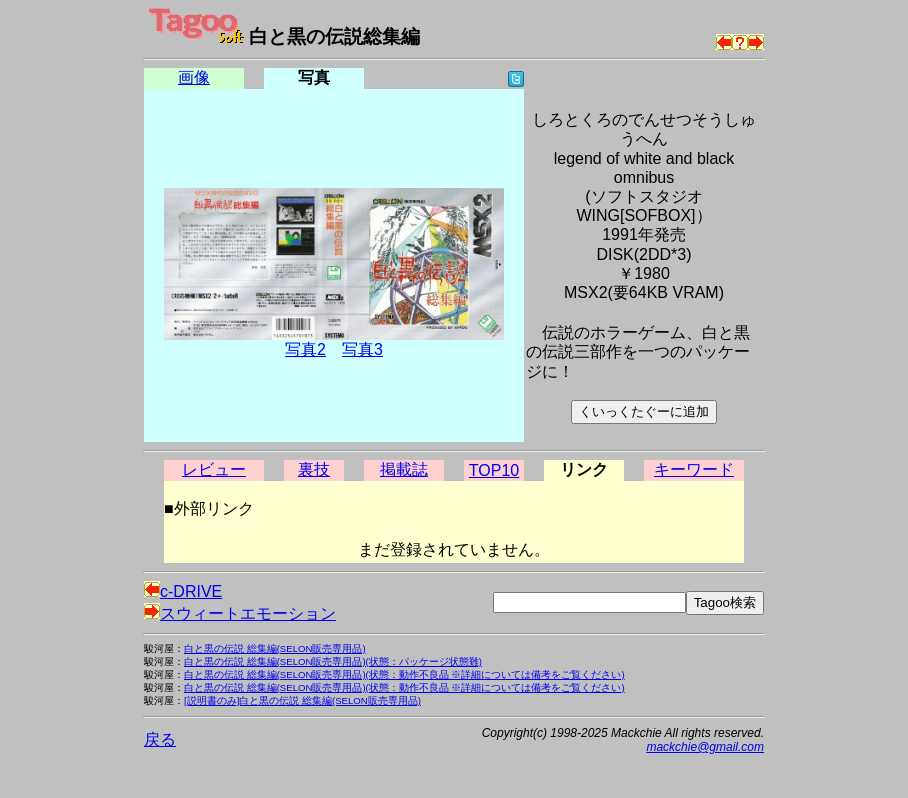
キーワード (694, 469)
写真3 (362, 349)
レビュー (214, 469)
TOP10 (494, 470)
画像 (194, 77)
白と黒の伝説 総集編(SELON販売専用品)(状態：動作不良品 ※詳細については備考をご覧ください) (404, 674)
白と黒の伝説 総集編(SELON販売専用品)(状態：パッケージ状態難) (333, 661)
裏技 (314, 469)
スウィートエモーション (240, 613)
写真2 (305, 349)
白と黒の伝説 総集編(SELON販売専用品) (275, 648)
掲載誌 (404, 469)
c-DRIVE (183, 591)
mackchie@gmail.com (705, 747)
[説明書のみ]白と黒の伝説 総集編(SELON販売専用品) (302, 700)
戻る (160, 739)
